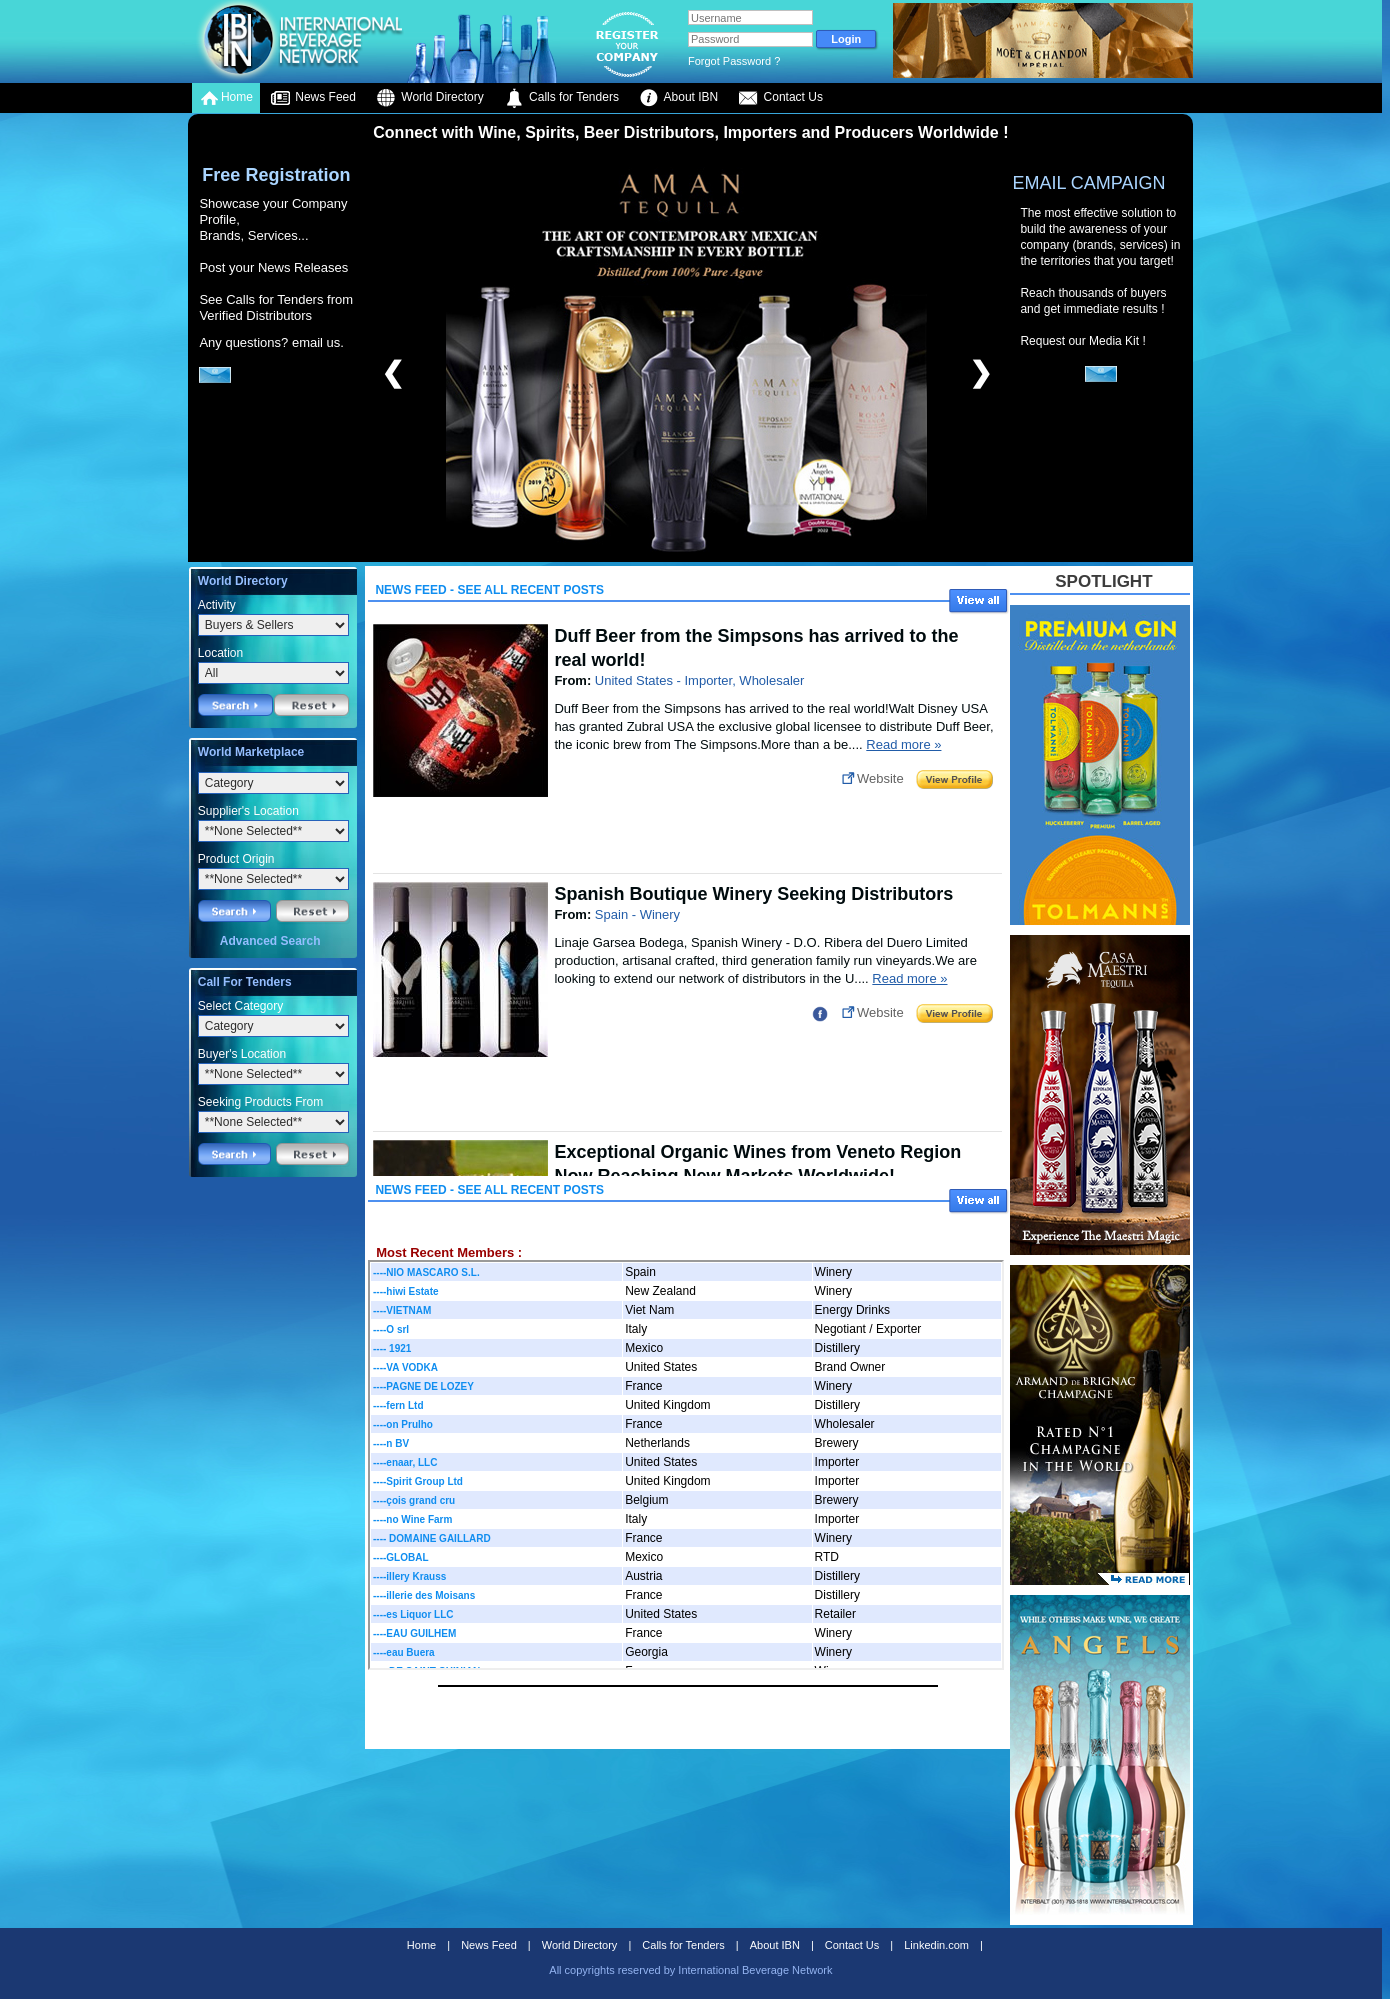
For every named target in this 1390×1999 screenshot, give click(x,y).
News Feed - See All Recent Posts (489, 590)
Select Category (240, 1006)
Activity (217, 605)
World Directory (430, 98)
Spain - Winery (637, 914)
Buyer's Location (242, 1054)
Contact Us (780, 98)
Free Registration (276, 175)
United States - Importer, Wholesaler (700, 680)
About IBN (678, 98)
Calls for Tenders (561, 98)
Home (226, 98)
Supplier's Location (248, 811)
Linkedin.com (936, 1945)
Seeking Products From (260, 1102)
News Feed (313, 98)
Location (220, 653)
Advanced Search (270, 941)
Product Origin (236, 859)
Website (880, 778)
